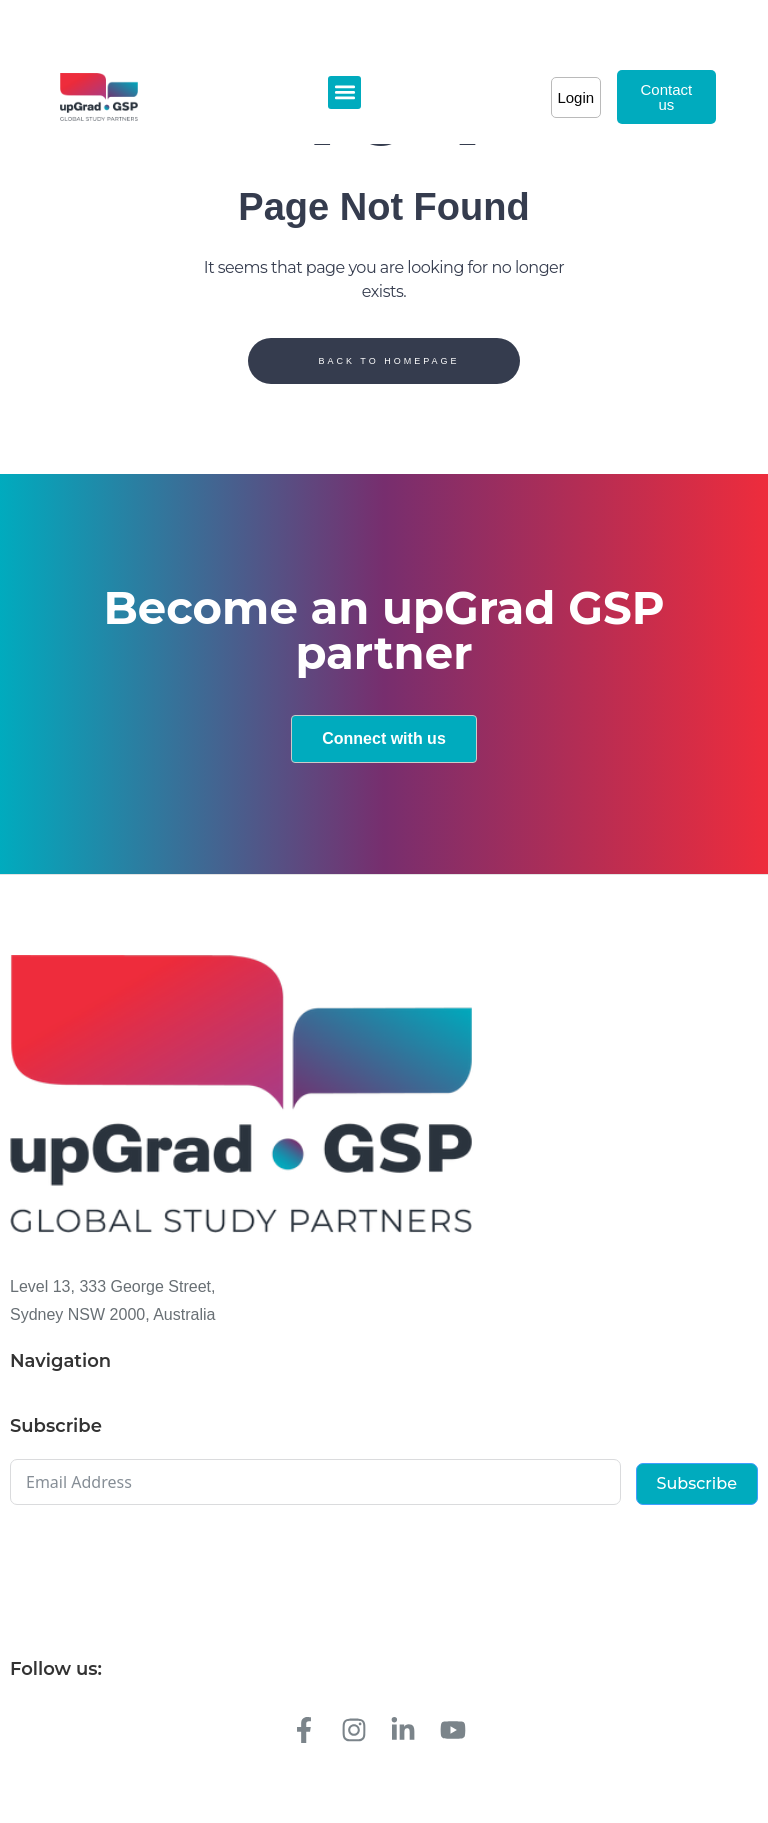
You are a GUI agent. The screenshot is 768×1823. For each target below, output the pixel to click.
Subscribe (697, 1483)
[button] (344, 92)
